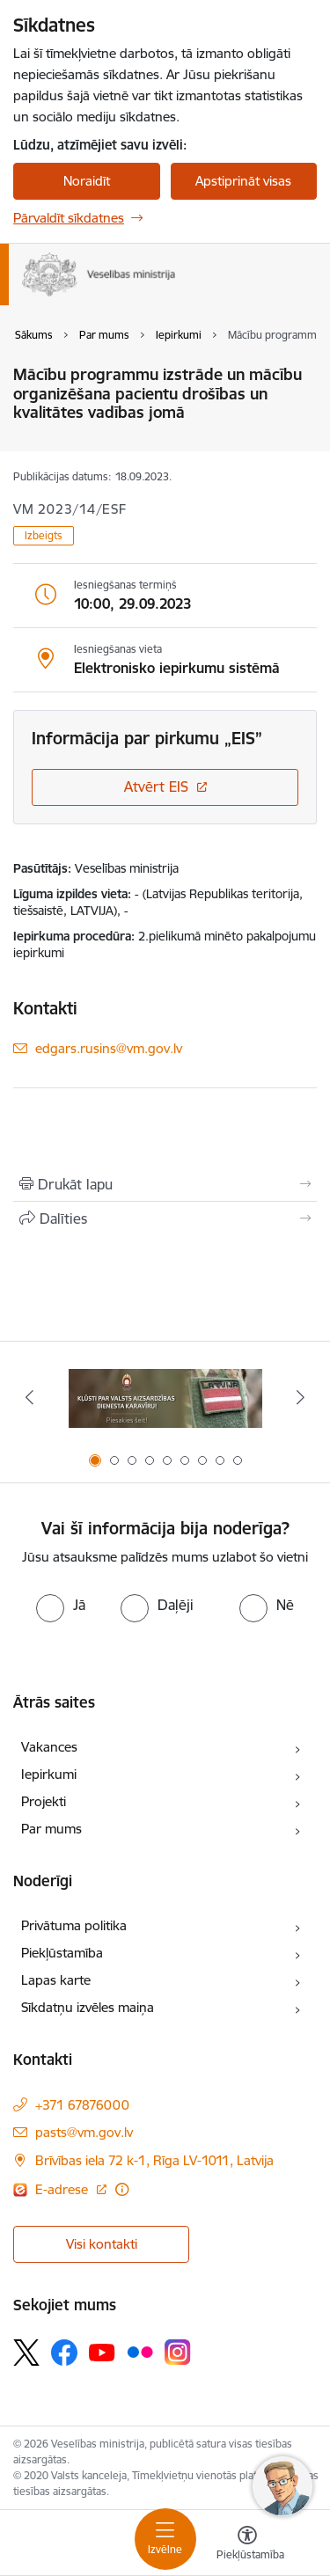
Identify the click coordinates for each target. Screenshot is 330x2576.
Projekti (43, 1801)
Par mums (51, 1828)
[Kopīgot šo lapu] (165, 1218)
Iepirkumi (49, 1774)
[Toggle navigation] (165, 2539)
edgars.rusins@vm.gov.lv (108, 1048)
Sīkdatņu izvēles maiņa (87, 2007)
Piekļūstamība (62, 1952)
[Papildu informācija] (121, 2189)
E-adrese (63, 2189)
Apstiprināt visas (243, 180)
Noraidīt (86, 180)
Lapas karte (56, 1980)
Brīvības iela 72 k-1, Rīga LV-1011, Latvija (154, 2160)
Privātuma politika (74, 1925)
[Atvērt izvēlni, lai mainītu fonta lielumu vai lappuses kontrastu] (247, 2545)
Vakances (49, 1746)
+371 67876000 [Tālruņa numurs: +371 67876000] (82, 2105)
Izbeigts (43, 535)
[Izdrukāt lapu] (165, 1184)
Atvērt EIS (156, 786)
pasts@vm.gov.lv (84, 2132)
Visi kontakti (101, 2244)
